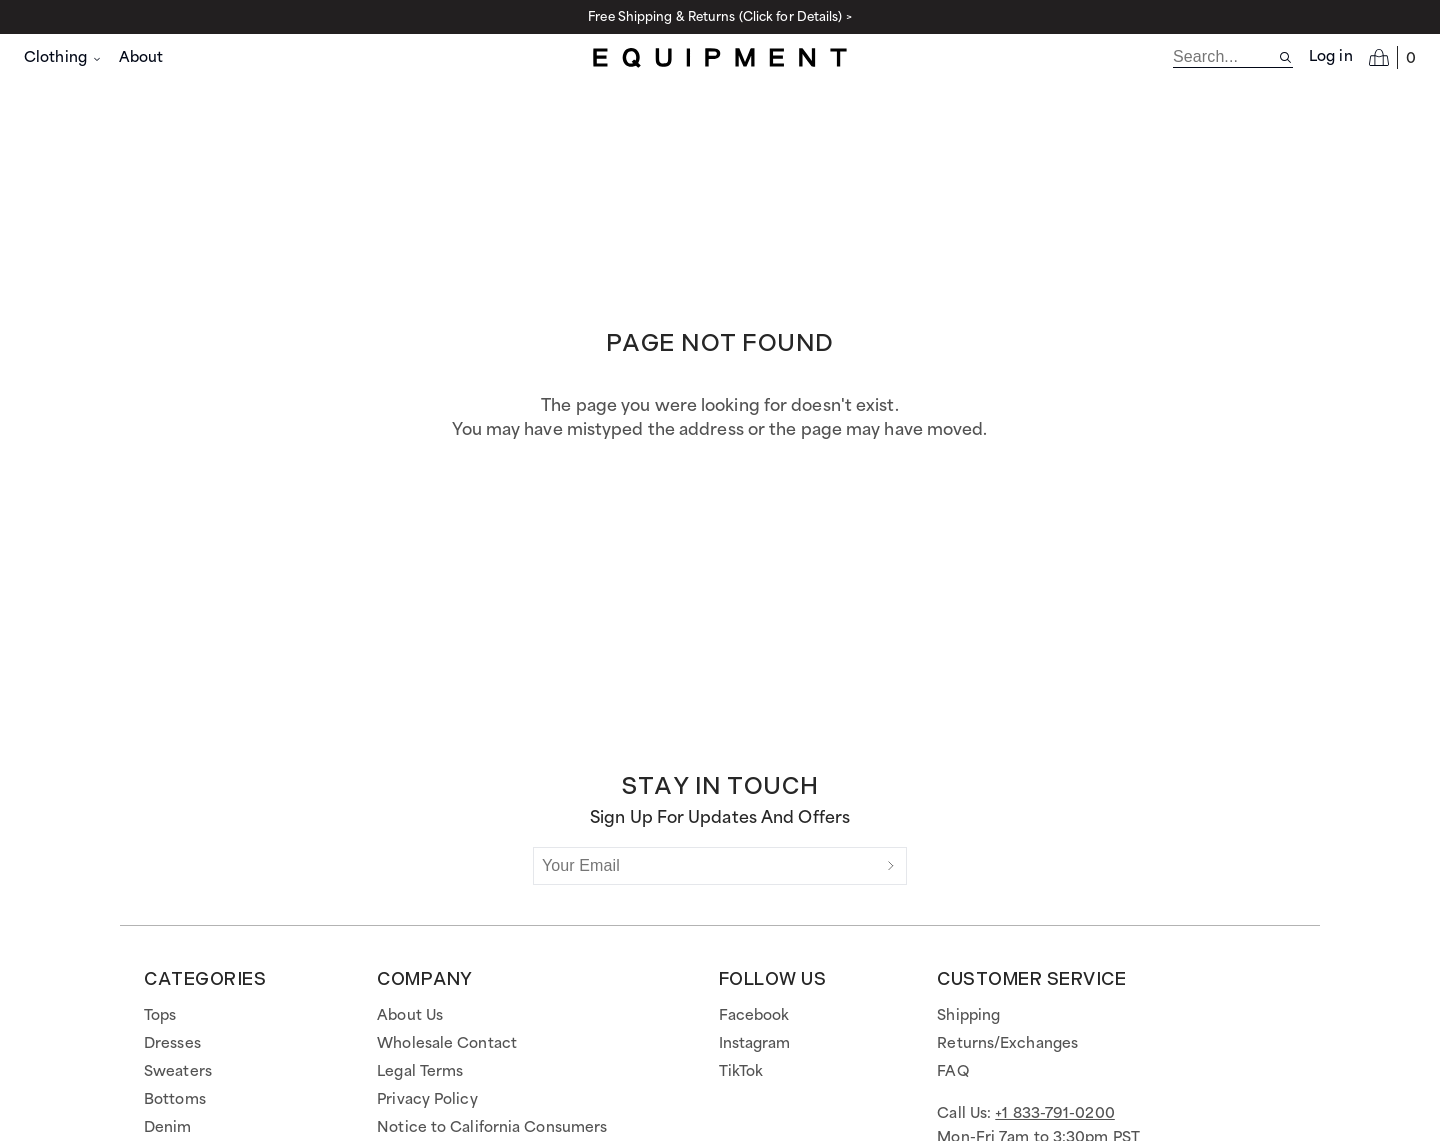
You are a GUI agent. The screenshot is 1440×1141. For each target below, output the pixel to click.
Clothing (63, 58)
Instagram (755, 1044)
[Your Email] (705, 866)
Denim (168, 1128)
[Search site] (1285, 57)
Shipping (968, 1016)
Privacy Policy (427, 1100)
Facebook (754, 1016)
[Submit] (891, 866)
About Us (410, 1016)
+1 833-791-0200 (1055, 1114)
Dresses (172, 1044)
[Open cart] (1392, 57)
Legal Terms (420, 1072)
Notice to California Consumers (492, 1128)
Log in (1331, 57)
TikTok (741, 1072)
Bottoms (175, 1100)
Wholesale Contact (447, 1044)
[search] (1225, 57)
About (141, 58)
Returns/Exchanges (1007, 1044)
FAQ (952, 1072)
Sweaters (178, 1072)
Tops (160, 1016)
